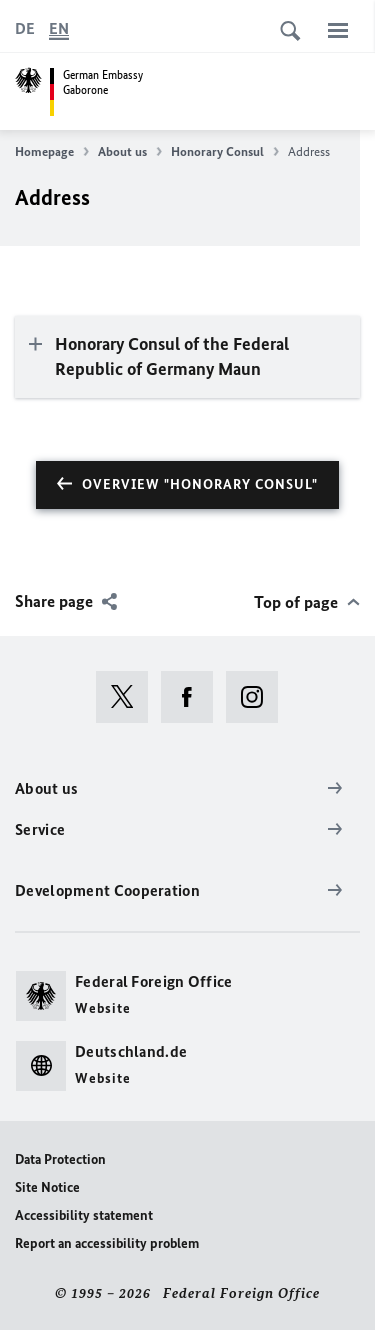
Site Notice (47, 1187)
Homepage (52, 152)
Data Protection (60, 1159)
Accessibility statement (84, 1215)
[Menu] (338, 30)
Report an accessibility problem (107, 1243)
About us (130, 152)
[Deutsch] (25, 29)
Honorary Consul (225, 152)
